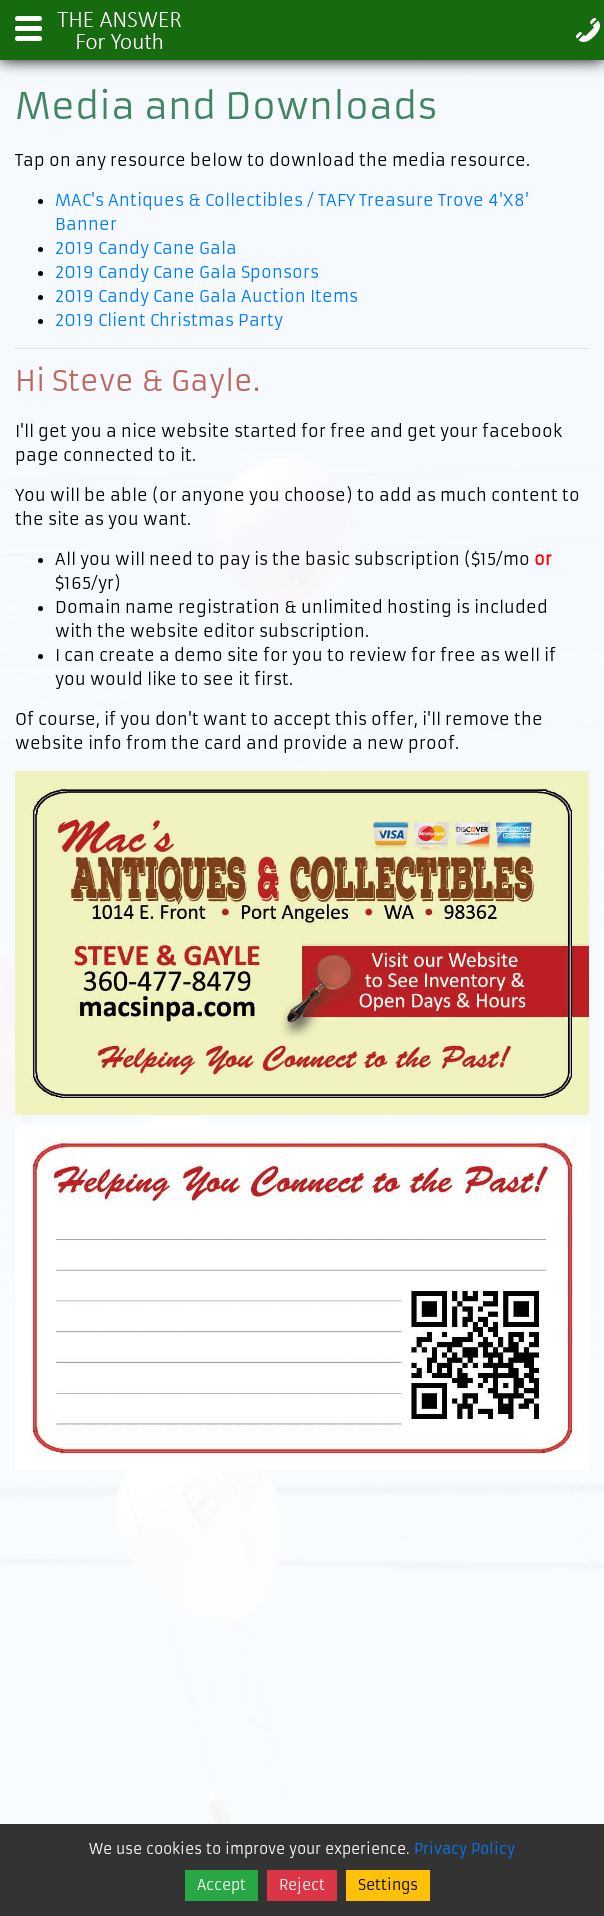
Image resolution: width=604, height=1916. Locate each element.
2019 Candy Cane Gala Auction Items (206, 296)
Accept (221, 1885)
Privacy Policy (464, 1849)
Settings (388, 1885)
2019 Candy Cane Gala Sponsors (187, 272)
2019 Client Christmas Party (169, 320)
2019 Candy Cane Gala (146, 248)
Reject (302, 1885)
